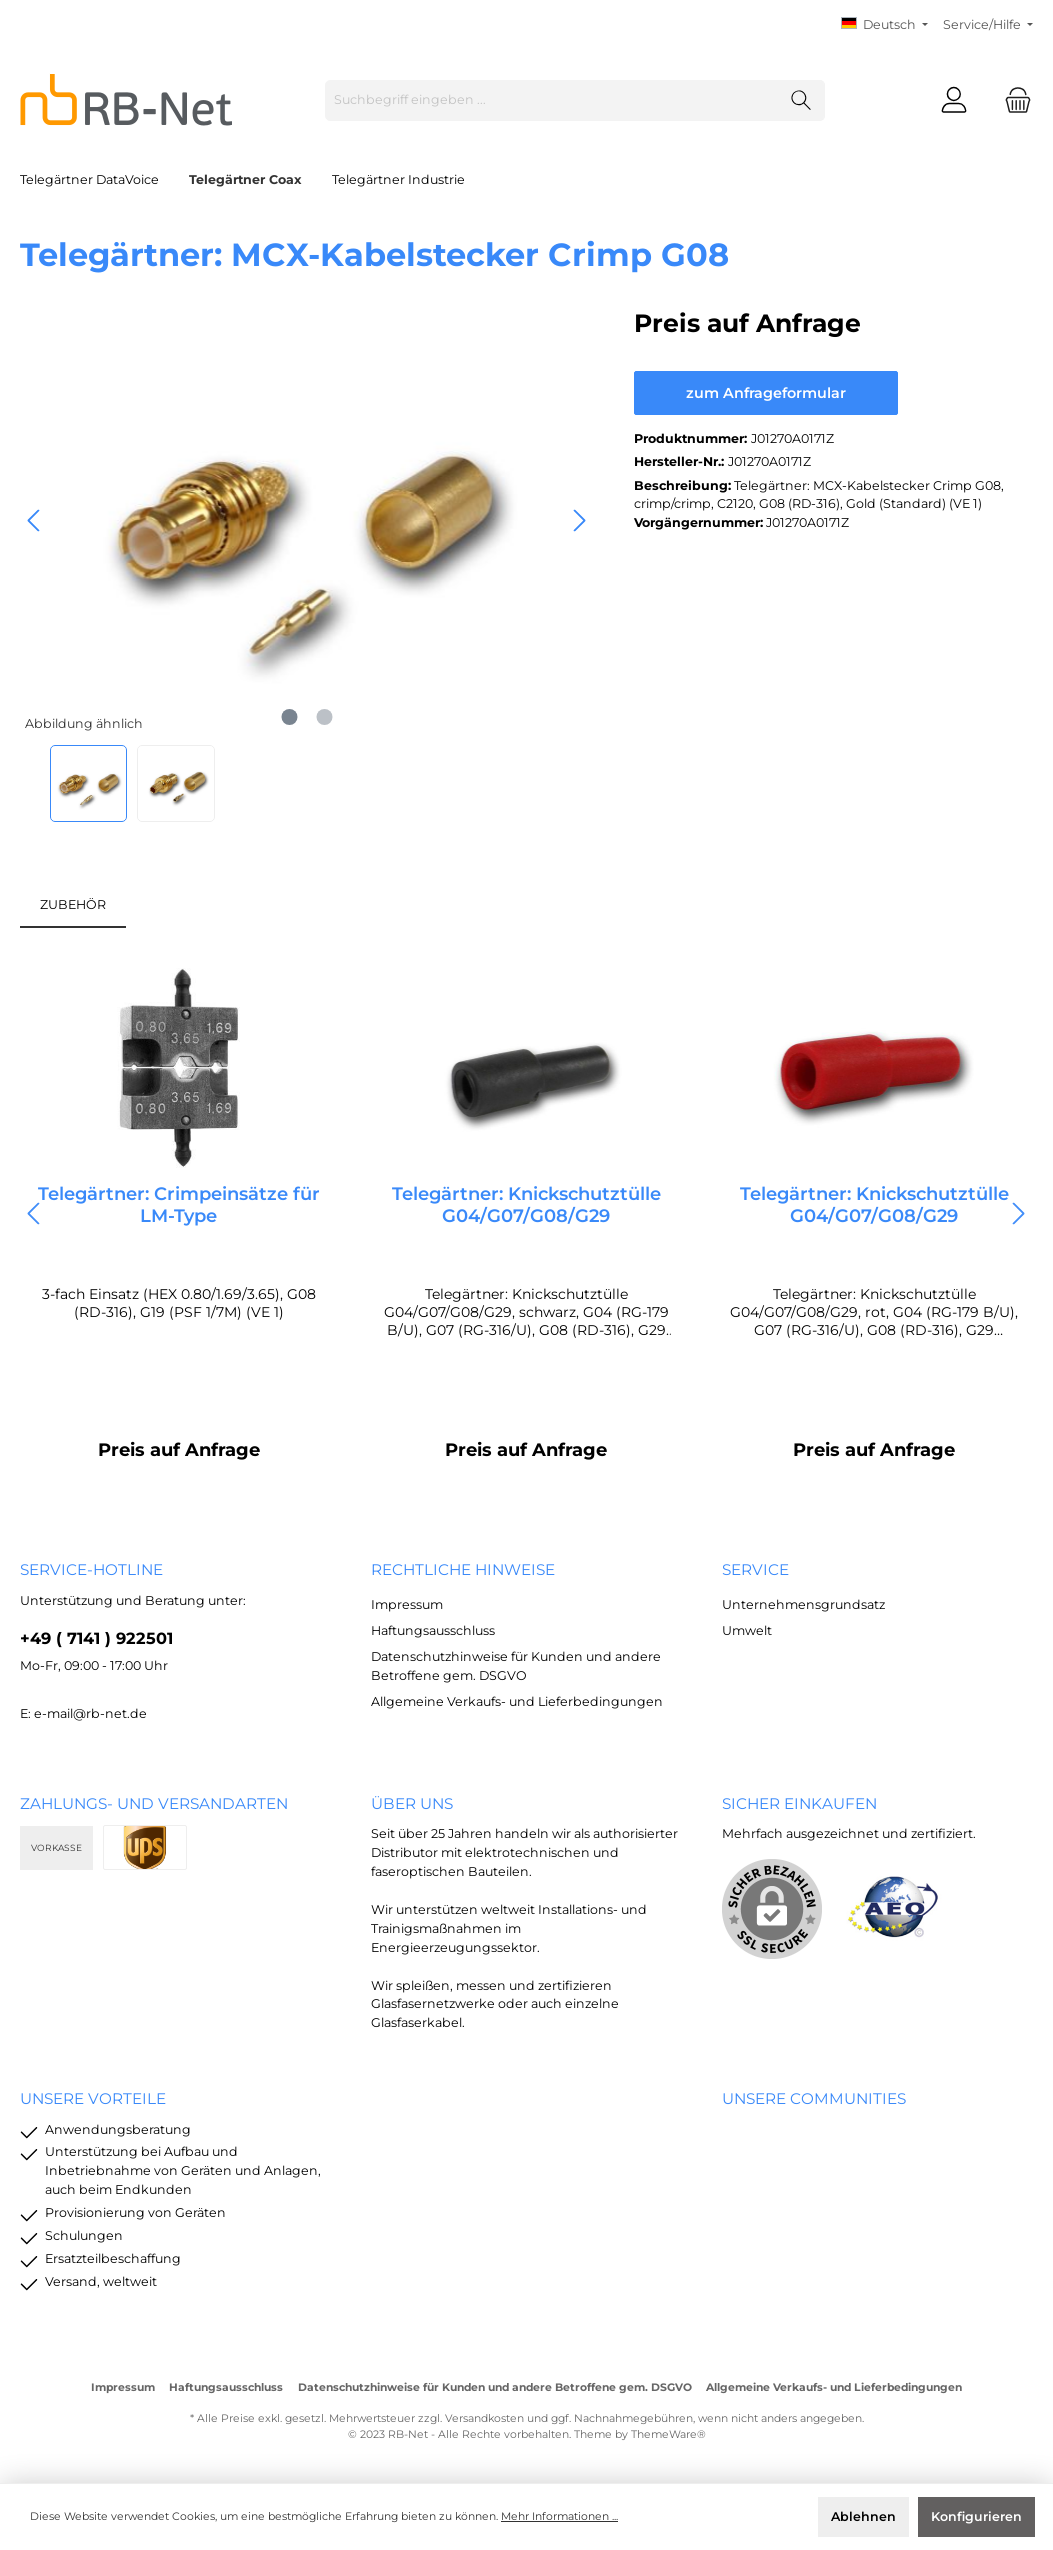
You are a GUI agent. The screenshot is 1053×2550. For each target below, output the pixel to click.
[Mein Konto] (954, 100)
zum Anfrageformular (766, 393)
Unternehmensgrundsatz (803, 1604)
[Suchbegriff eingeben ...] (552, 100)
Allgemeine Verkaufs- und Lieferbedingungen (517, 1701)
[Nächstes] (579, 520)
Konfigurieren (976, 2516)
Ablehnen (863, 2516)
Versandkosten (484, 2418)
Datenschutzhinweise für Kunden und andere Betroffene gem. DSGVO (495, 2387)
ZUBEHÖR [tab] (73, 904)
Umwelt (747, 1630)
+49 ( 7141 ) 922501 (96, 1638)
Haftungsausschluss (433, 1630)
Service (755, 1569)
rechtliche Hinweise (463, 1569)
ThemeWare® (668, 2434)
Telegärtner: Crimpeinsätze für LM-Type (179, 1205)
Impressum (407, 1604)
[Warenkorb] (1012, 100)
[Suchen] (801, 100)
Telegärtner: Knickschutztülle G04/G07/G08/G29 (526, 1205)
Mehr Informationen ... (559, 2516)
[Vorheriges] (35, 520)
